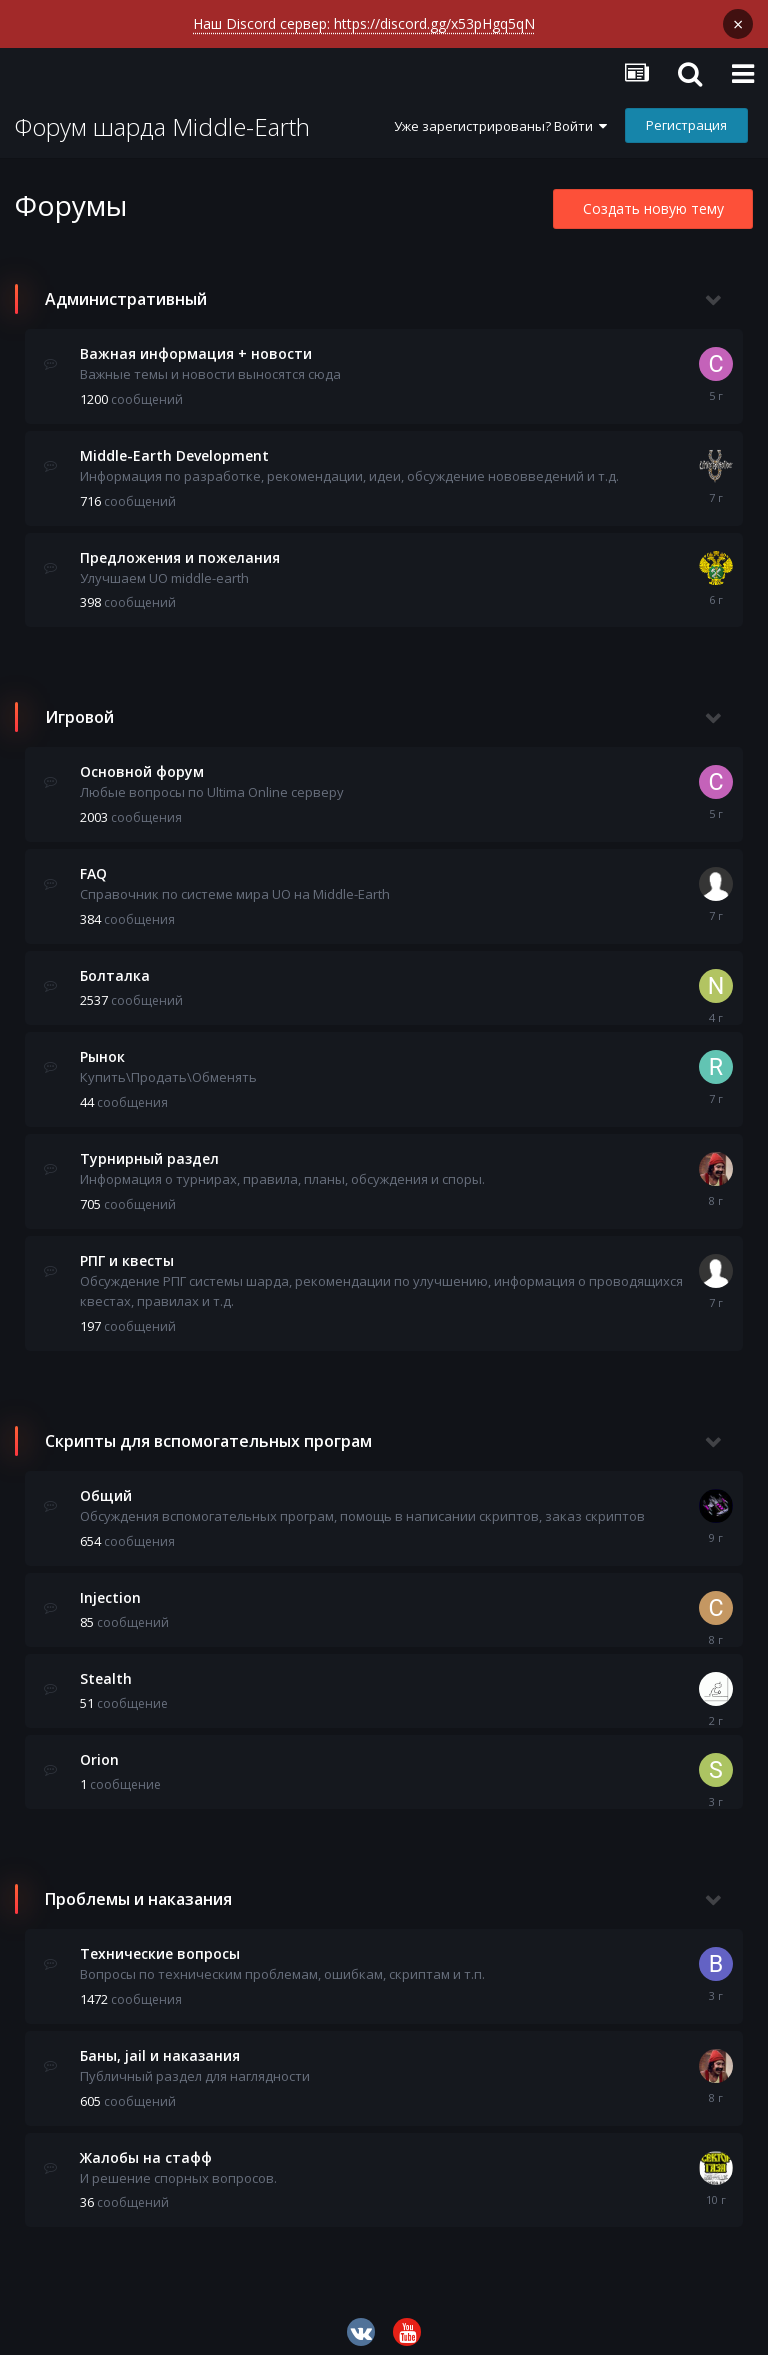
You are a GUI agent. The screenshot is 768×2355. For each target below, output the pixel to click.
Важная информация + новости (196, 339)
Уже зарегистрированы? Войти (500, 112)
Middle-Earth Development (174, 441)
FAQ (93, 859)
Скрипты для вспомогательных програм (208, 1427)
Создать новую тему (653, 194)
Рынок (102, 1042)
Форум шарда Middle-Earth (162, 112)
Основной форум (142, 757)
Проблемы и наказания (138, 1885)
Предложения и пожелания (180, 543)
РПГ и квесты (127, 1246)
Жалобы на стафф (146, 2143)
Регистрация (686, 111)
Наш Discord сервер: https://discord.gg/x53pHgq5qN (364, 23)
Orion (99, 1745)
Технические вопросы (160, 1939)
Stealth (106, 1664)
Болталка (115, 961)
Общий (106, 1481)
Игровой (79, 703)
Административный (126, 285)
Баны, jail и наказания (160, 2041)
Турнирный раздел (149, 1144)
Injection (110, 1583)
